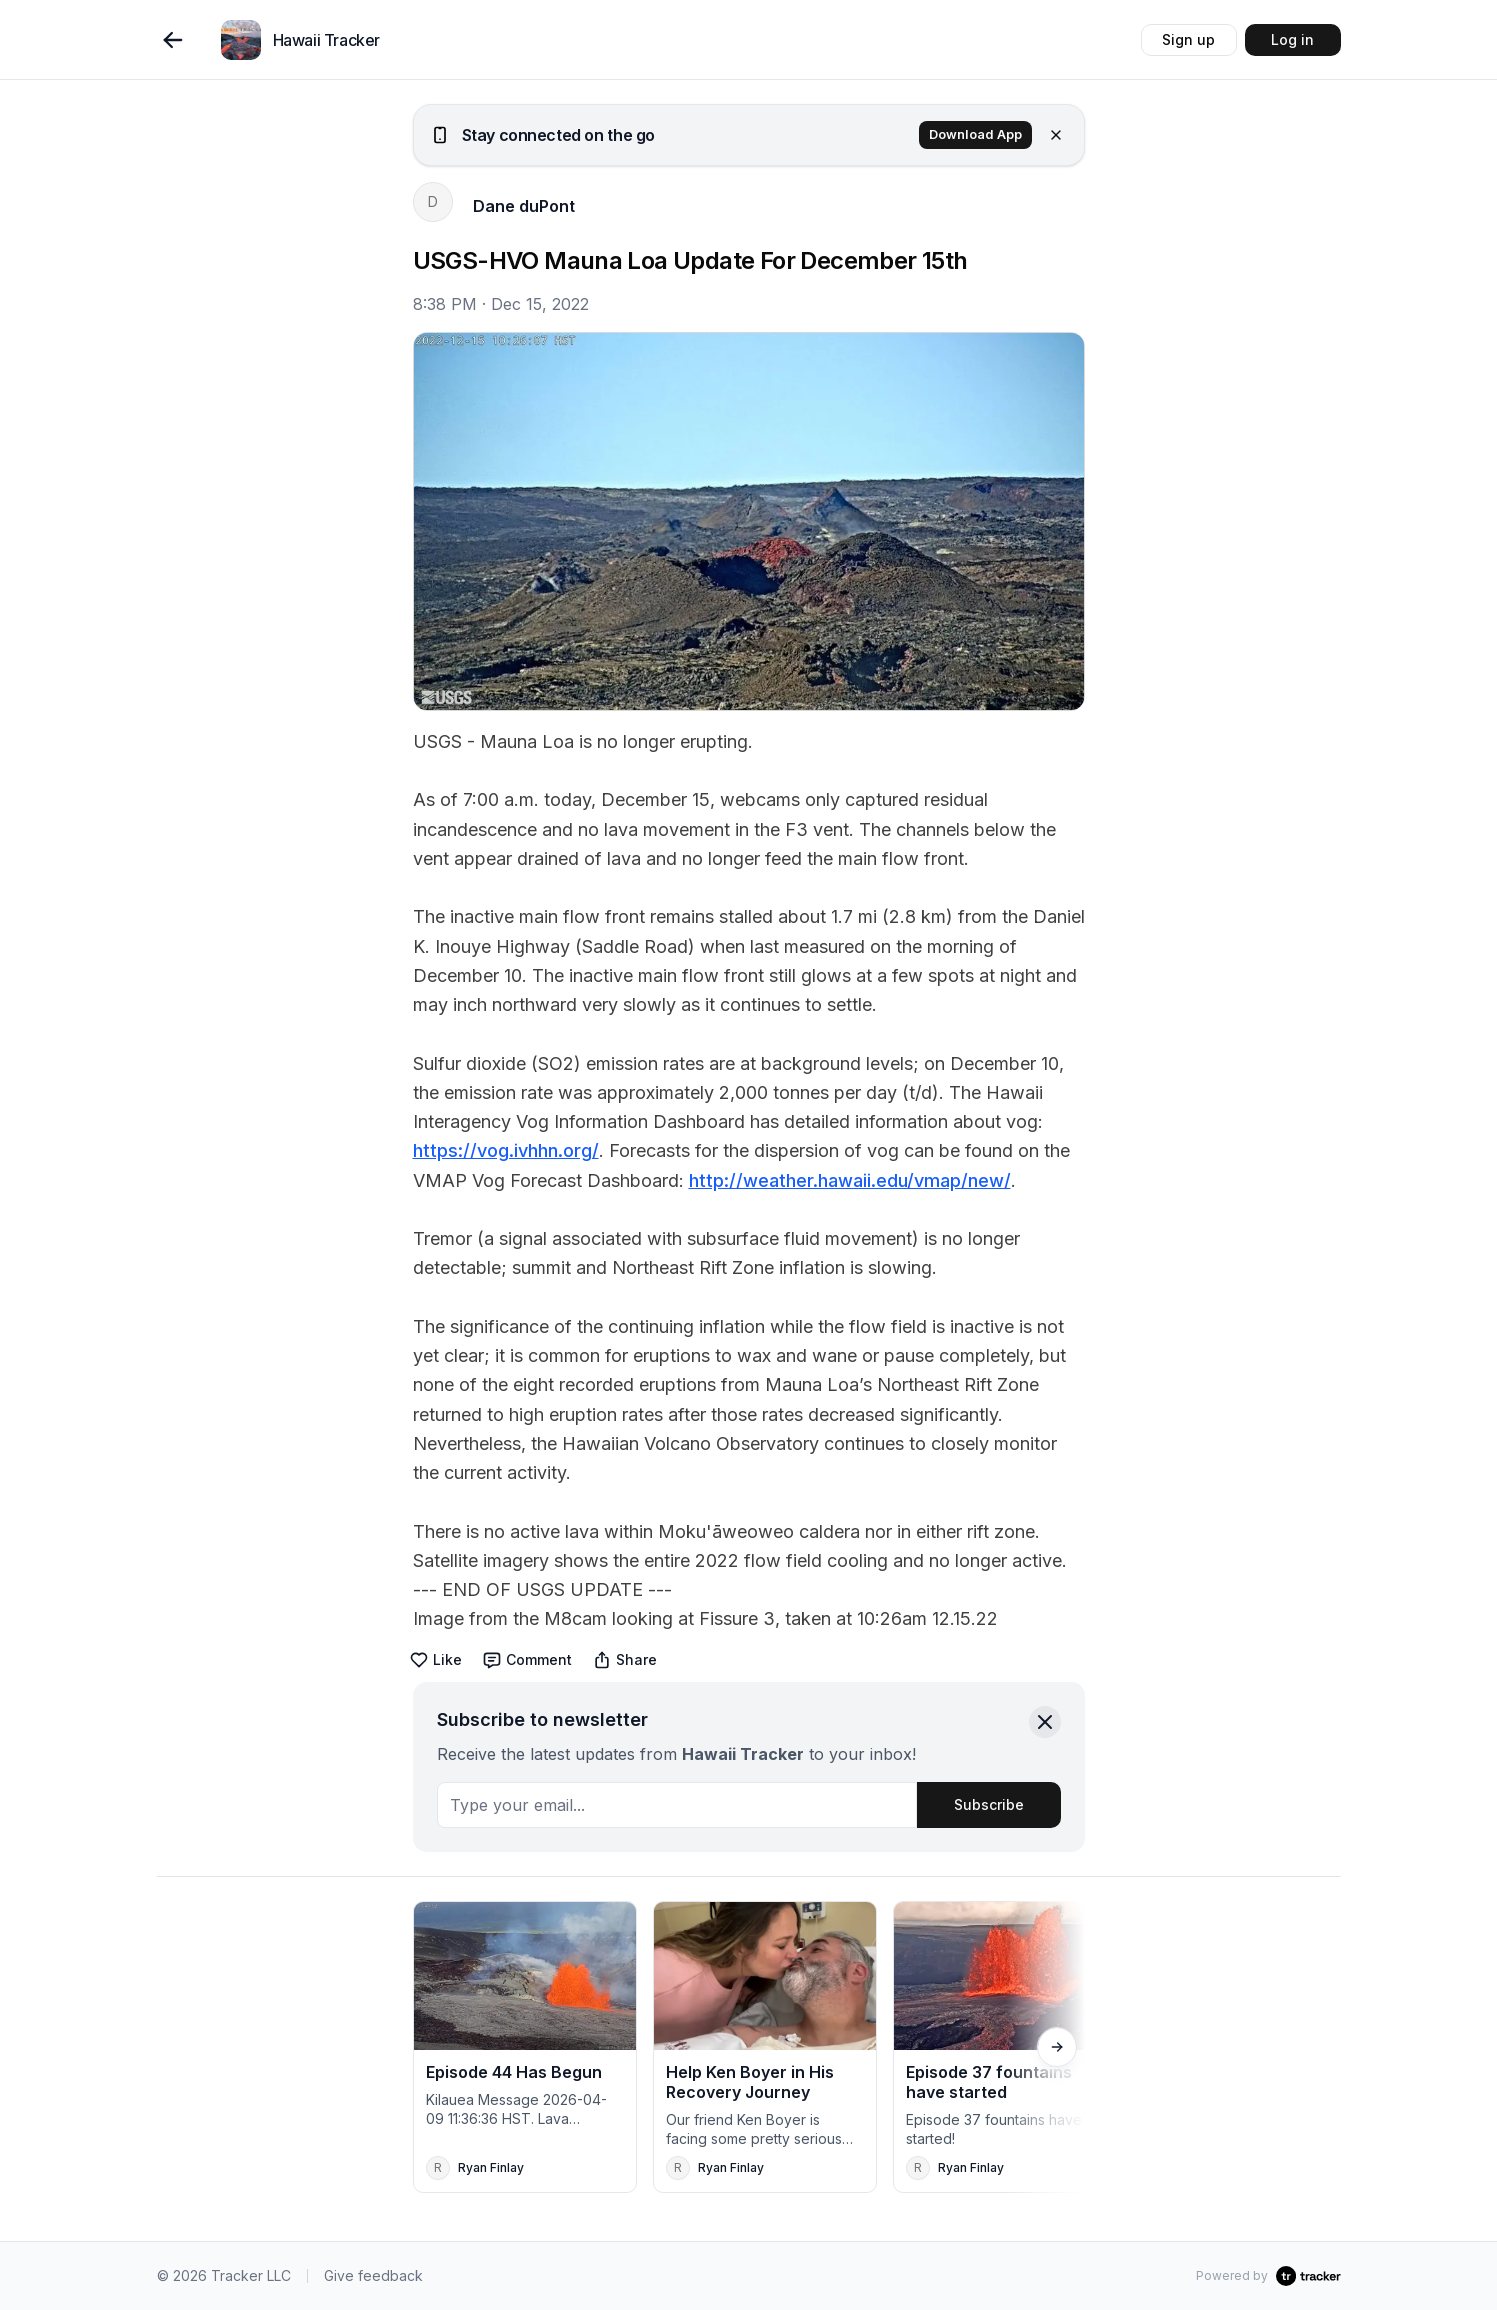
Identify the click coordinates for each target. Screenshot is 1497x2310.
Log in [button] (1292, 39)
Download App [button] (975, 134)
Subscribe (989, 1804)
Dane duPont (524, 206)
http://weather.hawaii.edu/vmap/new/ (850, 1180)
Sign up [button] (1188, 39)
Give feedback (373, 2275)
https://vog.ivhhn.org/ (506, 1150)
